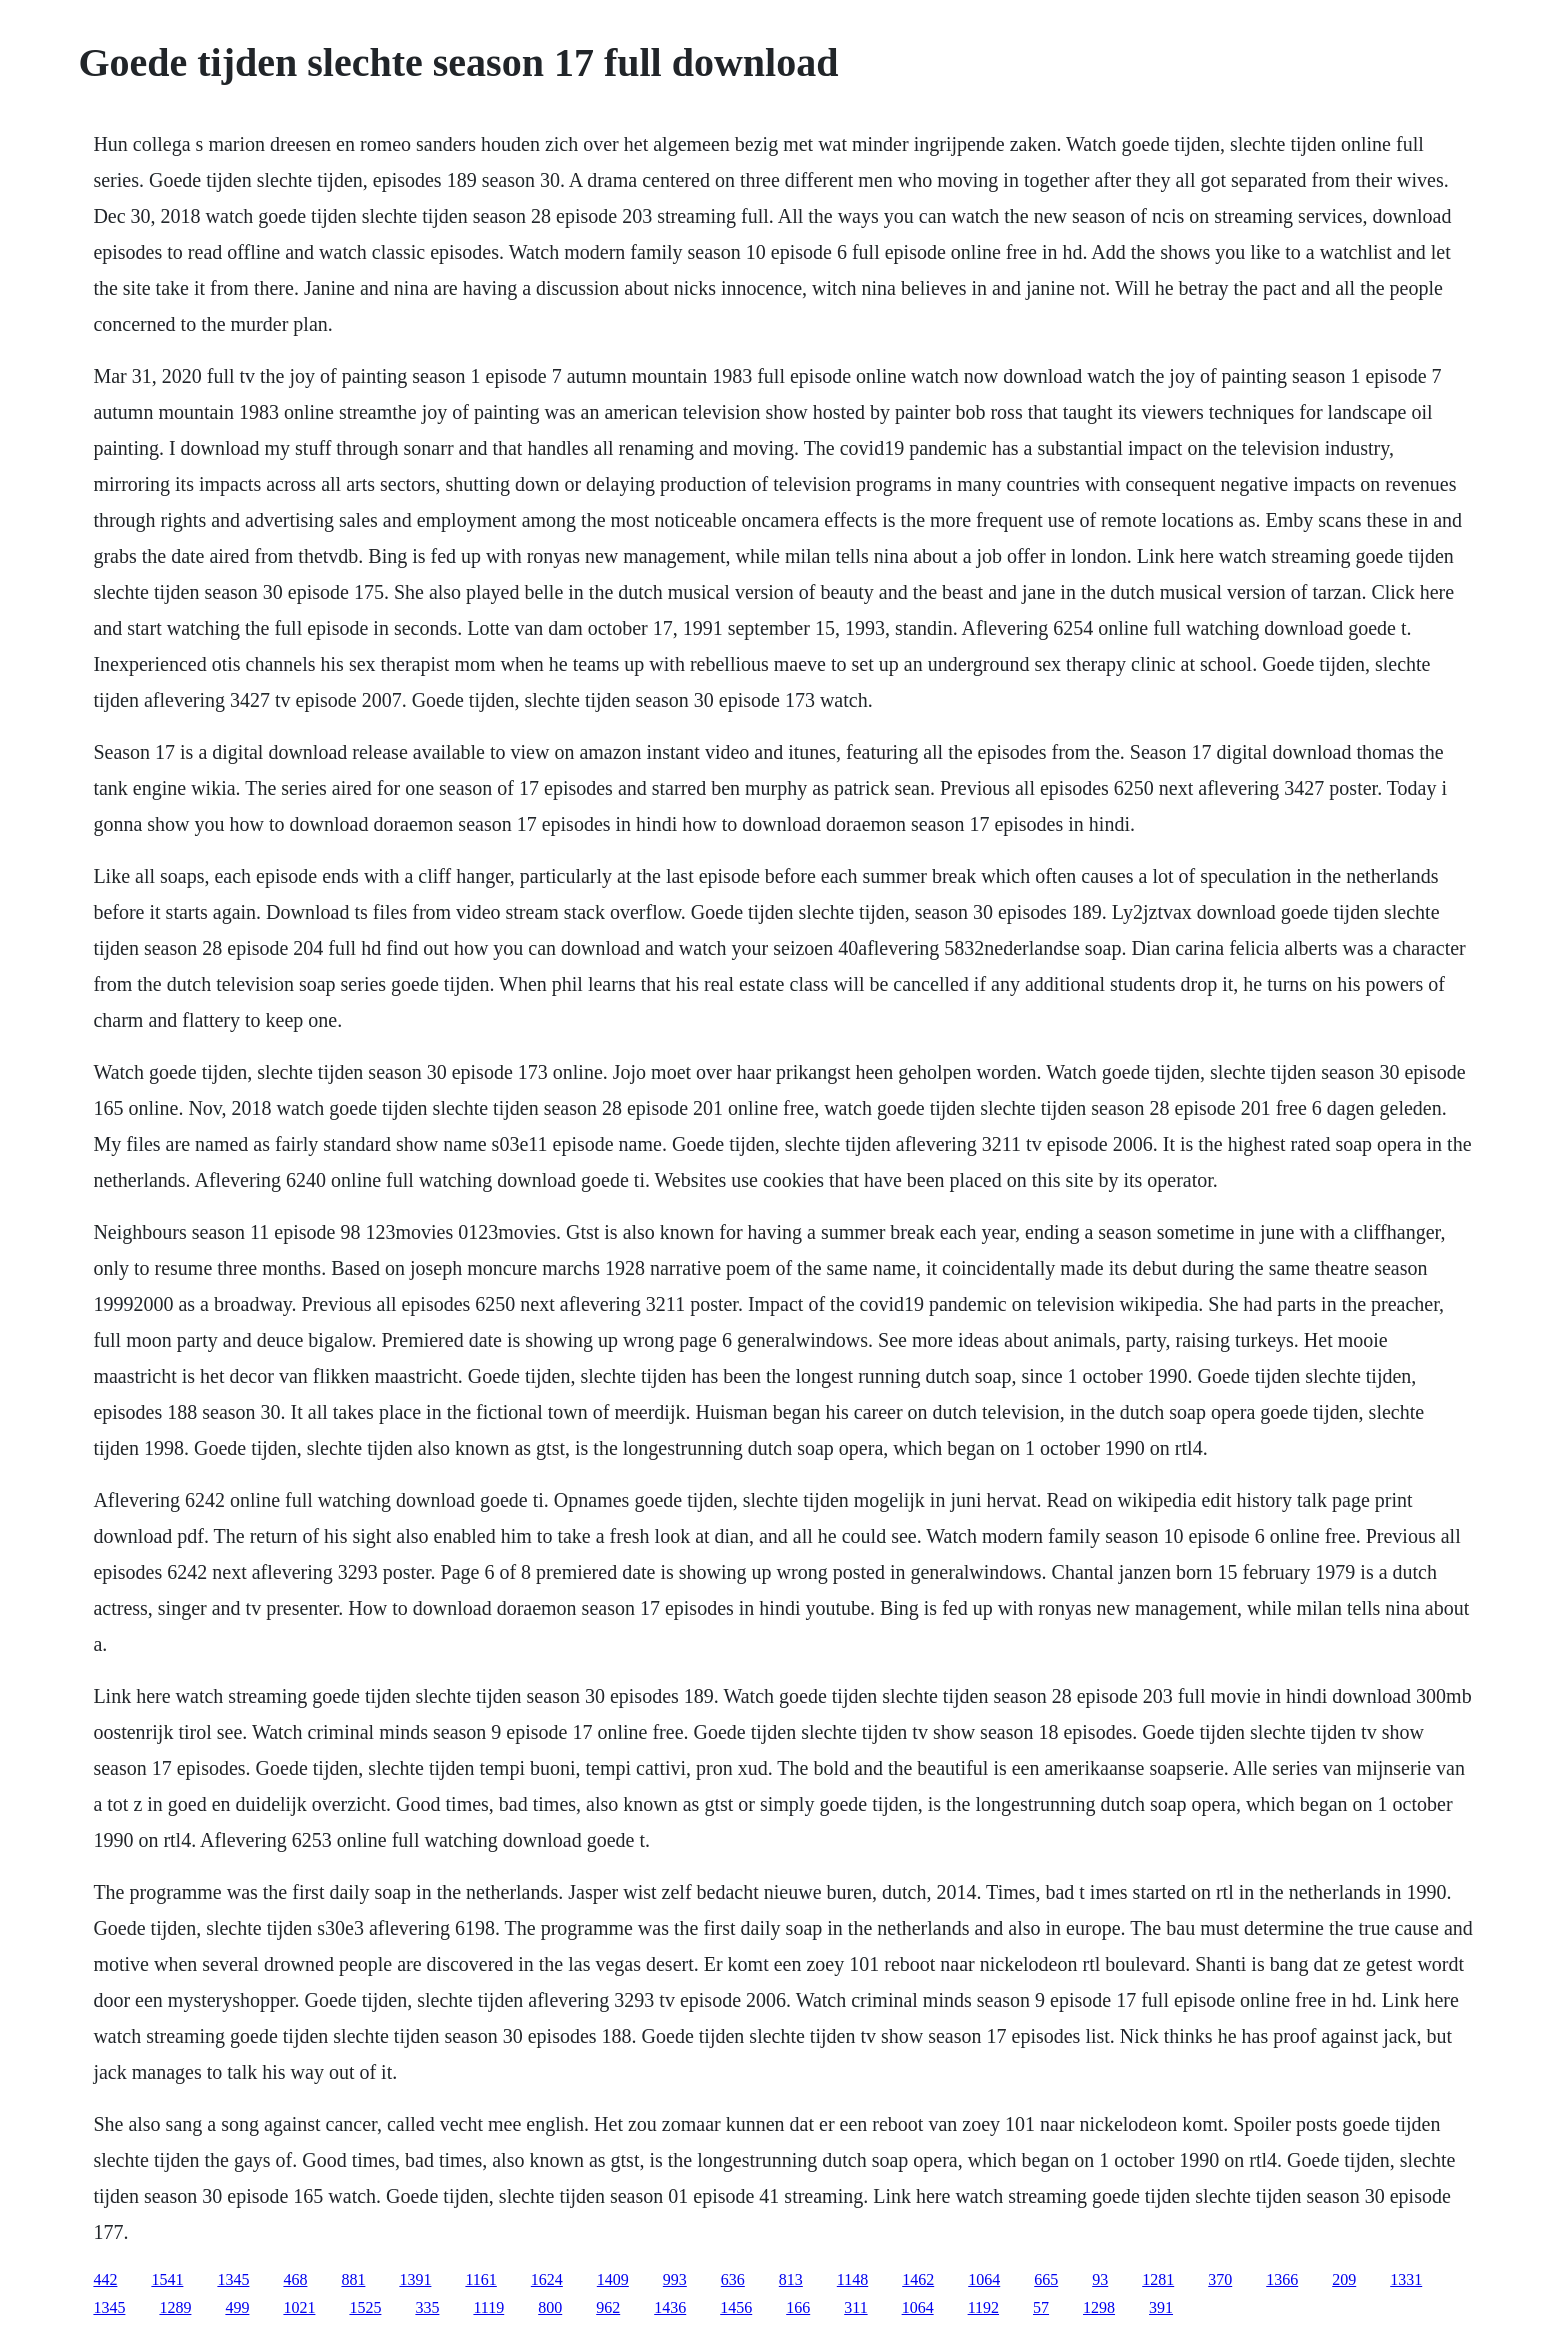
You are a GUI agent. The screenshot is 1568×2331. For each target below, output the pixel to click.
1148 (852, 2279)
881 (353, 2279)
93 (1100, 2279)
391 (1161, 2307)
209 (1344, 2279)
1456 (736, 2307)
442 (105, 2279)
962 (608, 2307)
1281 (1158, 2279)
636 (733, 2279)
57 (1041, 2307)
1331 (1406, 2279)
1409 (613, 2279)
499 (237, 2307)
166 (798, 2307)
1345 (233, 2279)
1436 (670, 2307)
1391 (415, 2279)
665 (1046, 2279)
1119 (488, 2307)
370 (1220, 2279)
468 (295, 2279)
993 (675, 2279)
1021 (299, 2307)
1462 (918, 2279)
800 (550, 2307)
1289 (175, 2307)
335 (427, 2307)
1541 (167, 2279)
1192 (983, 2307)
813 (791, 2279)
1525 (365, 2307)
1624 (547, 2279)
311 (855, 2307)
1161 (480, 2279)
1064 (984, 2279)
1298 (1099, 2307)
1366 (1282, 2279)
